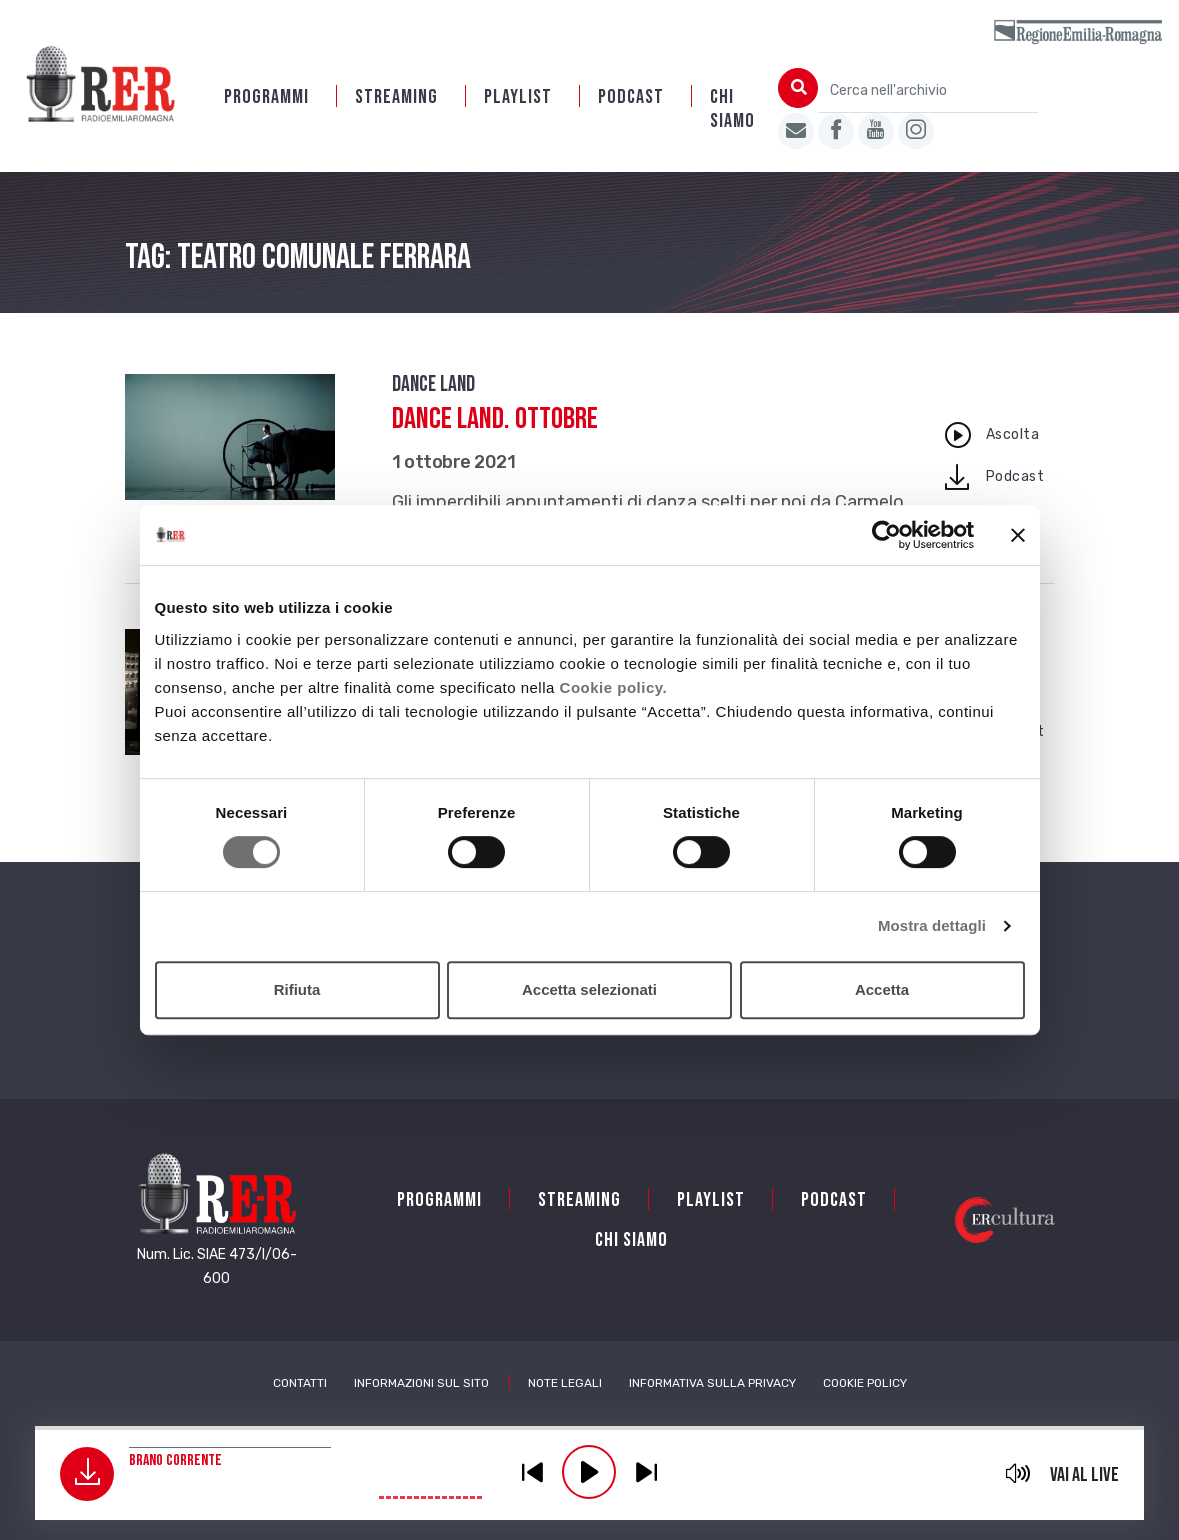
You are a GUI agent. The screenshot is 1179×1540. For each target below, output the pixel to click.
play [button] (589, 1472)
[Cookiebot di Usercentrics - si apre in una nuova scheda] (886, 535)
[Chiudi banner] (1018, 535)
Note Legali (565, 1383)
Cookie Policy (865, 1383)
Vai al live (1084, 1475)
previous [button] (532, 1472)
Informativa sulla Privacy (712, 1383)
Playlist (518, 97)
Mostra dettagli (932, 925)
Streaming (396, 97)
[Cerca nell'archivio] (928, 90)
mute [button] (1018, 1473)
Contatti (300, 1383)
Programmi (266, 97)
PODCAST (631, 97)
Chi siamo (732, 109)
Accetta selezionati (589, 989)
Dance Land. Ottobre (495, 419)
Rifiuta (297, 989)
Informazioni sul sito (421, 1383)
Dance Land (433, 384)
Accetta (882, 989)
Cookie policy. (614, 687)
